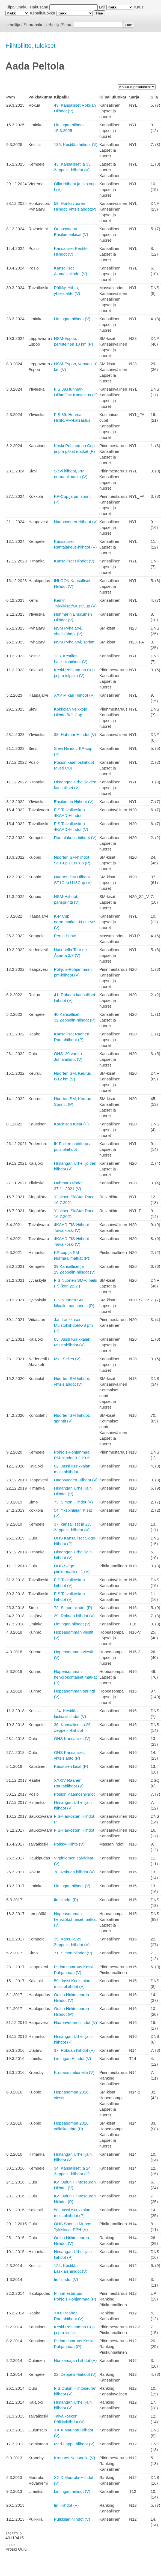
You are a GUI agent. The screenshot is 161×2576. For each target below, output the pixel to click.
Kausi (139, 7)
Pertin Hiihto (65, 935)
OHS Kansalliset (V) (72, 1738)
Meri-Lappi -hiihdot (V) (74, 2444)
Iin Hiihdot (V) (66, 2505)
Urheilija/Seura (59, 24)
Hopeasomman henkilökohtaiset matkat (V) (75, 1919)
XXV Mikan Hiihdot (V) (74, 695)
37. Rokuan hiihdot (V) (74, 2050)
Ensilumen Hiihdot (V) (74, 801)
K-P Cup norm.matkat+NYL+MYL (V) (76, 922)
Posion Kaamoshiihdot (74, 1794)
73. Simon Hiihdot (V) (73, 1502)
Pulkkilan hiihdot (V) (72, 2519)
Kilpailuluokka (42, 13)
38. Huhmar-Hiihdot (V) (75, 734)
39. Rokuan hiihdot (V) (74, 1615)
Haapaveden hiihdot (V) (75, 2022)
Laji (102, 7)
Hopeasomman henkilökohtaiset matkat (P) (75, 1677)
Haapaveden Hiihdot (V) (76, 521)
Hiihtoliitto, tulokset (30, 45)
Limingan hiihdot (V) (72, 318)
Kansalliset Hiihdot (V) (74, 561)
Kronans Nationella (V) (74, 2457)
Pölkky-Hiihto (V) (69, 1844)
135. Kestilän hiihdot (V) (75, 144)
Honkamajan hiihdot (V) (75, 2360)
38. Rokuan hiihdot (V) (74, 1872)
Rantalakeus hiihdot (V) (75, 837)
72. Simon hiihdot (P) (73, 1607)
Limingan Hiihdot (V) (72, 2058)
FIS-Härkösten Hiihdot (74, 1830)
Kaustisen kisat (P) (71, 1766)
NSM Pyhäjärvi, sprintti (75, 642)
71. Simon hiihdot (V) (73, 1953)
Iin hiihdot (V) (66, 2279)
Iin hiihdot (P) (66, 1899)
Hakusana (39, 7)
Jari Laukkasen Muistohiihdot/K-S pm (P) (73, 1325)
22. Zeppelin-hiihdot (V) (75, 2374)
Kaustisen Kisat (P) (71, 1124)
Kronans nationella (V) (74, 2072)
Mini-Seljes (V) (67, 1358)
